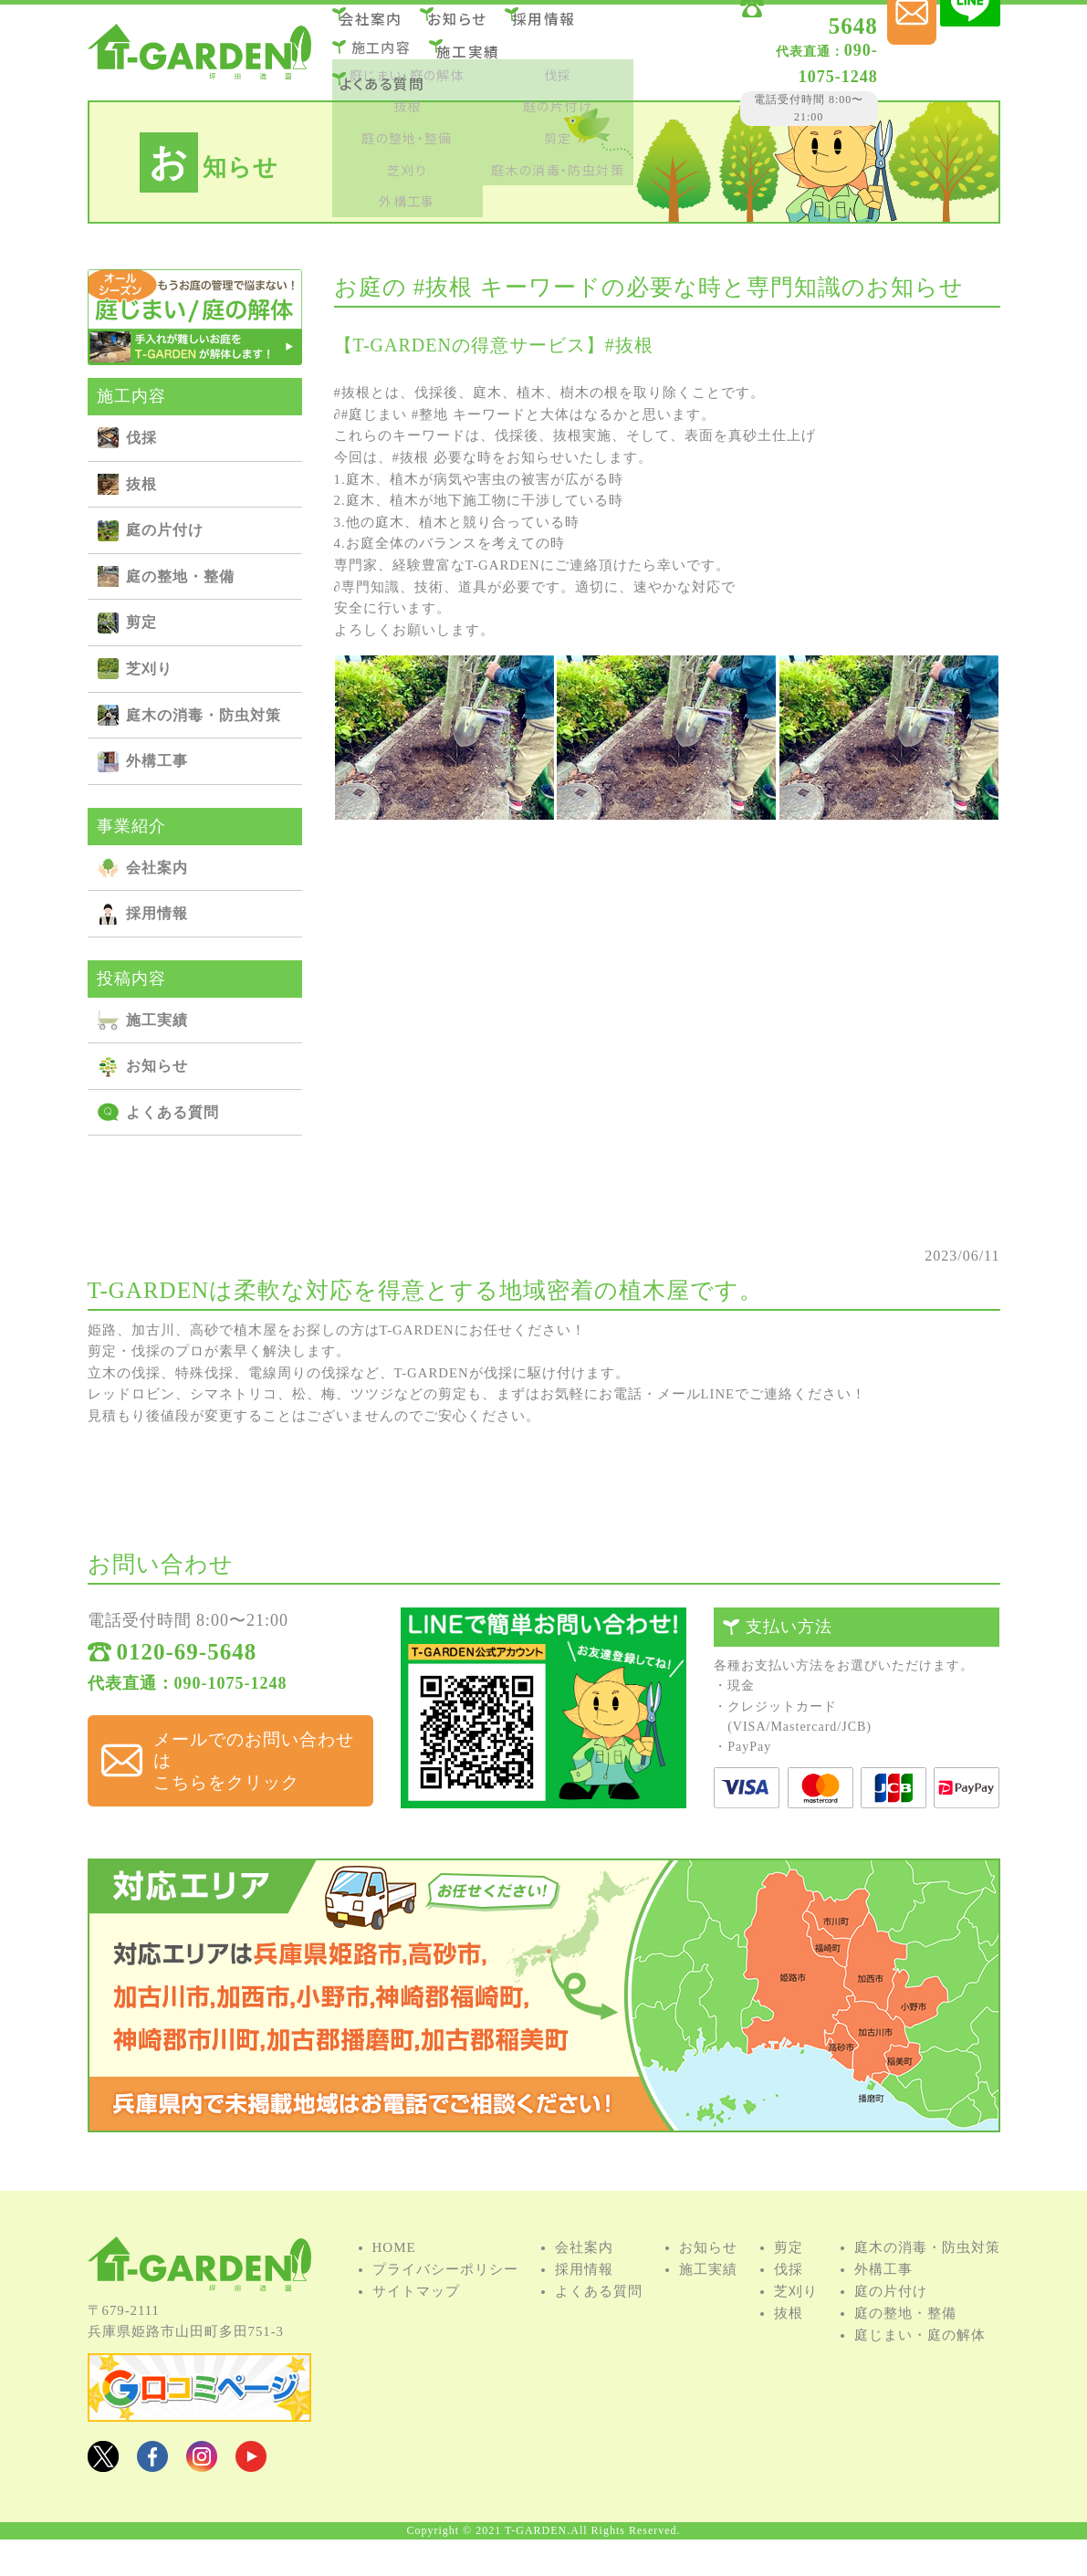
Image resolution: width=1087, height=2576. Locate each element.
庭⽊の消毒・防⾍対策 (203, 715)
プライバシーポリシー (445, 2313)
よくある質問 (392, 75)
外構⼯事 (157, 761)
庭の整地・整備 (180, 576)
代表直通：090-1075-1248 (187, 1713)
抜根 (141, 484)
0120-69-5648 (780, 29)
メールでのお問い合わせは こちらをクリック (246, 1773)
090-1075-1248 (760, 54)
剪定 (141, 622)
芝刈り (149, 668)
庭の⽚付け (165, 530)
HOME (394, 2291)
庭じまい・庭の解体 (920, 2379)
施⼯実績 (478, 50)
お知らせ (476, 26)
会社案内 (381, 26)
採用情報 (572, 26)
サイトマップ (416, 2335)
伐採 (141, 437)
